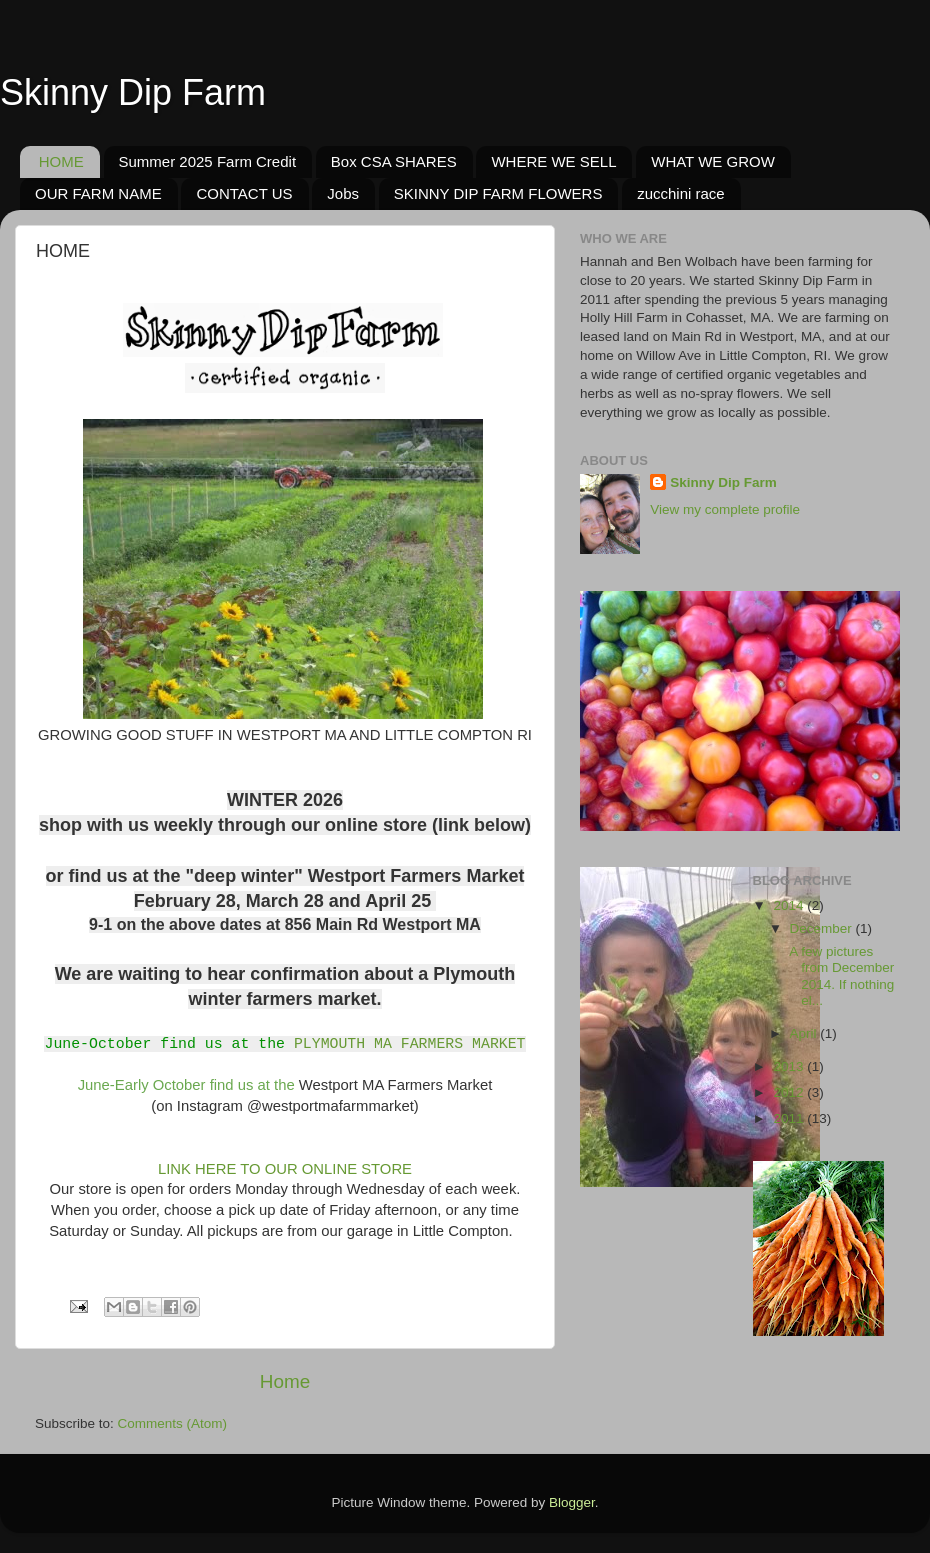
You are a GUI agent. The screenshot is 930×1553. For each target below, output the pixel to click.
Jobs (343, 193)
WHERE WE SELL (553, 161)
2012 (790, 1092)
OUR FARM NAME (98, 193)
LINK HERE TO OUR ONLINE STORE (283, 1169)
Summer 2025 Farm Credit (208, 161)
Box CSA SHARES (394, 161)
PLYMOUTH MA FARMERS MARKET (410, 1043)
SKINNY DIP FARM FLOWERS (498, 193)
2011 (790, 1118)
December (823, 928)
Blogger (572, 1502)
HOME (61, 161)
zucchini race (681, 193)
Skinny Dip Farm (133, 92)
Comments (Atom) (173, 1423)
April (805, 1033)
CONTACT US (244, 193)
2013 (790, 1066)
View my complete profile (725, 509)
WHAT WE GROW (713, 161)
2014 (790, 905)
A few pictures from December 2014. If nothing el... (840, 976)
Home (285, 1381)
